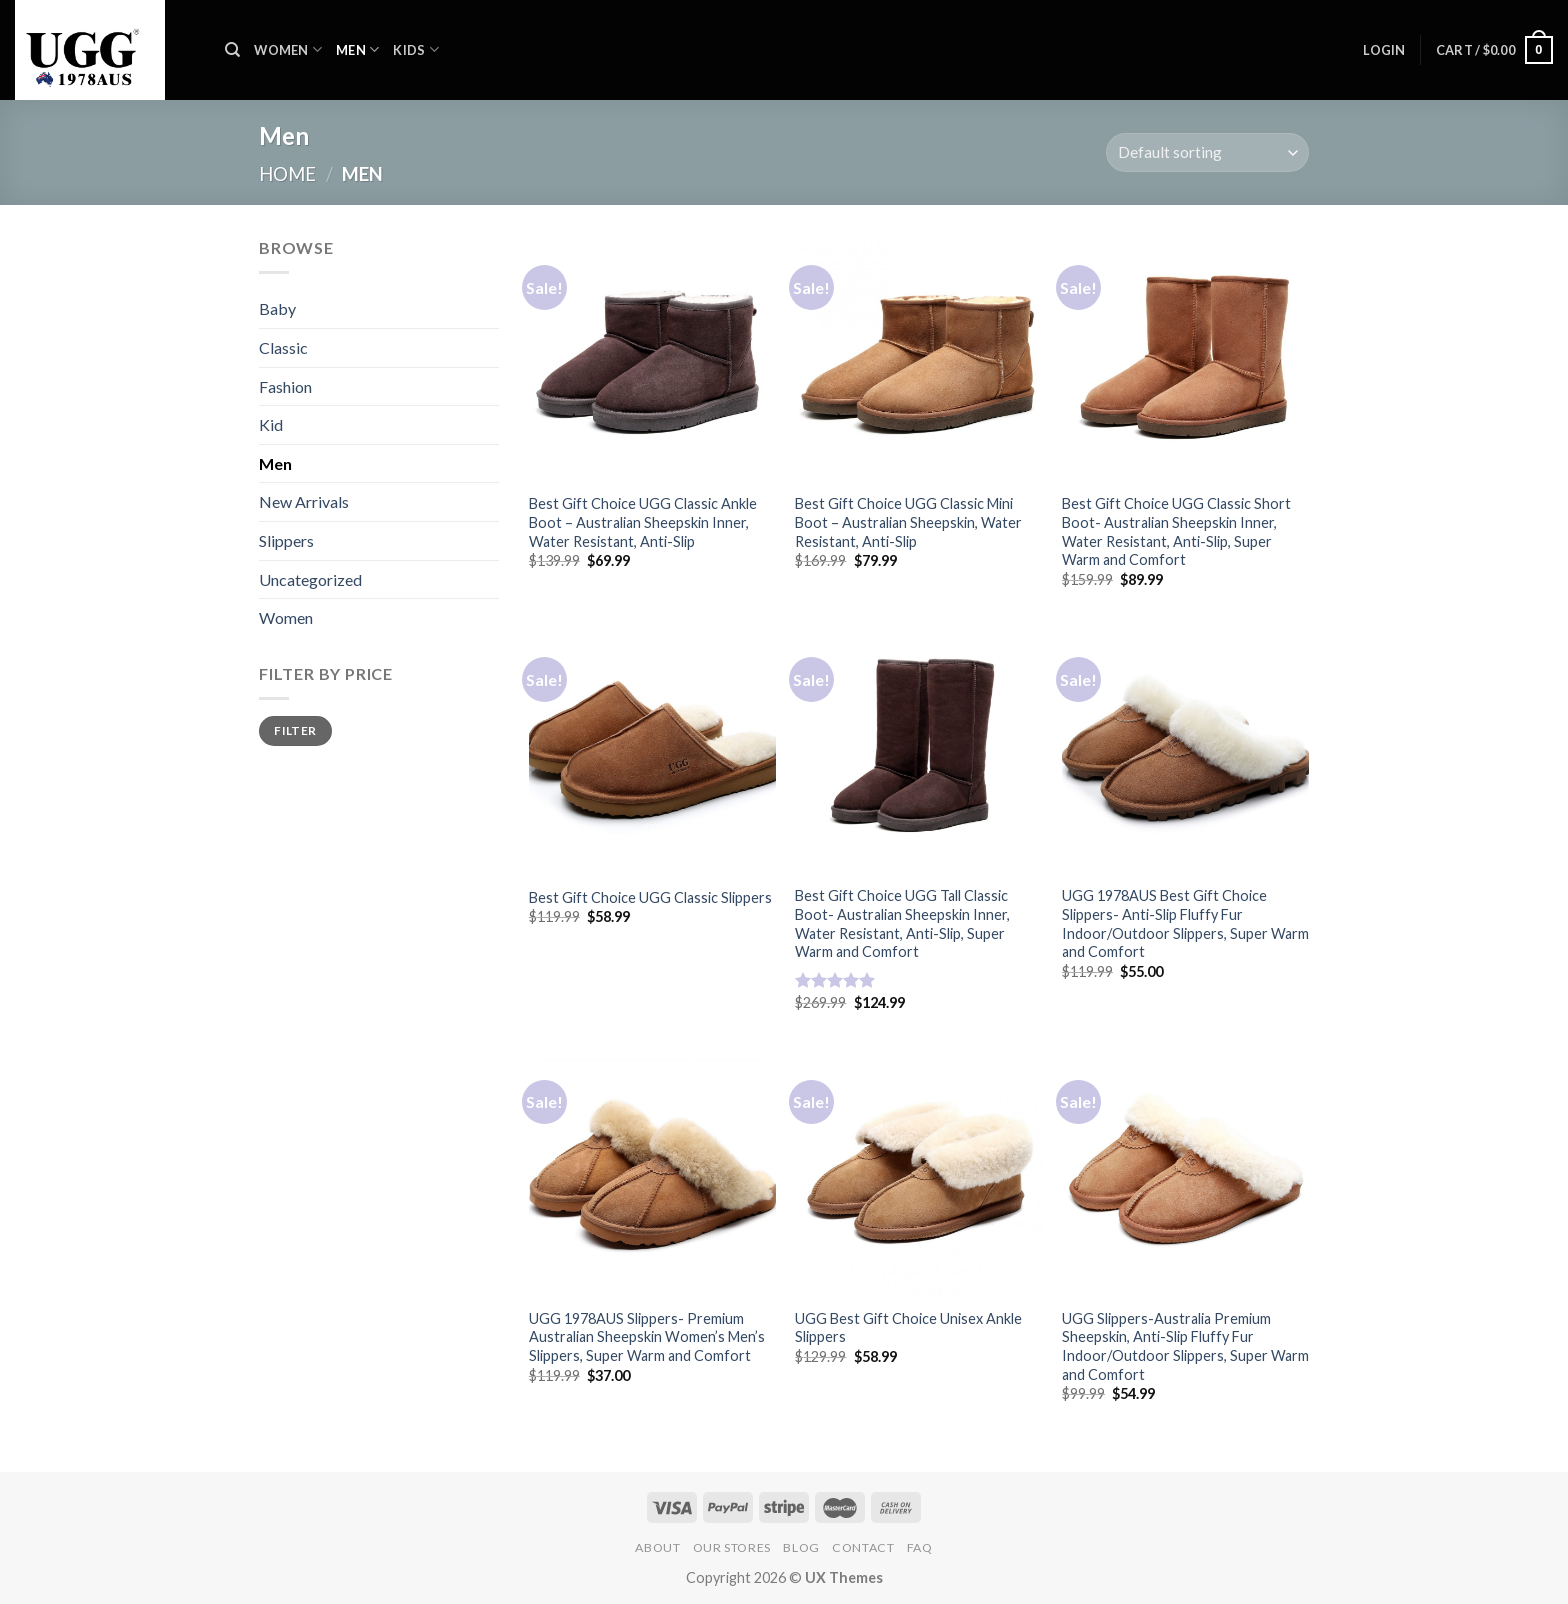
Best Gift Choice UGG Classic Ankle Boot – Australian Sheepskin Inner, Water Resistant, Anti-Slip (643, 522)
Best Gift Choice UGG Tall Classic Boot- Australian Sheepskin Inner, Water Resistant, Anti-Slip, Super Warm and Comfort (902, 923)
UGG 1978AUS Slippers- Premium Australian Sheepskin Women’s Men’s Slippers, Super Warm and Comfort (647, 1337)
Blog (801, 1547)
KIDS (415, 49)
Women (286, 617)
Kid (271, 424)
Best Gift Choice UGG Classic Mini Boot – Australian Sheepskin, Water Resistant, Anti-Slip (908, 522)
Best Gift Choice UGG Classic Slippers (650, 897)
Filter (295, 730)
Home (287, 174)
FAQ (920, 1547)
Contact (863, 1547)
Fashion (285, 386)
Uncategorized (310, 579)
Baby (277, 308)
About (657, 1547)
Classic (283, 347)
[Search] (232, 50)
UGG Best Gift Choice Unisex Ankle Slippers (908, 1328)
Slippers (286, 540)
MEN (357, 49)
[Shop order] (1207, 152)
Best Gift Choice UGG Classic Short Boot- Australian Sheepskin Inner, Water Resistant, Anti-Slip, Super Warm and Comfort (1176, 531)
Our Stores (732, 1547)
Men (275, 463)
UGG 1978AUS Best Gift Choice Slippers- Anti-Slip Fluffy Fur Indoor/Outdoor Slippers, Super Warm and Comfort (1185, 923)
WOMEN (288, 49)
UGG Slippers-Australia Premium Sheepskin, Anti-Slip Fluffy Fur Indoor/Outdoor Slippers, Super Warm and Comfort (1185, 1346)
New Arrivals (304, 501)
